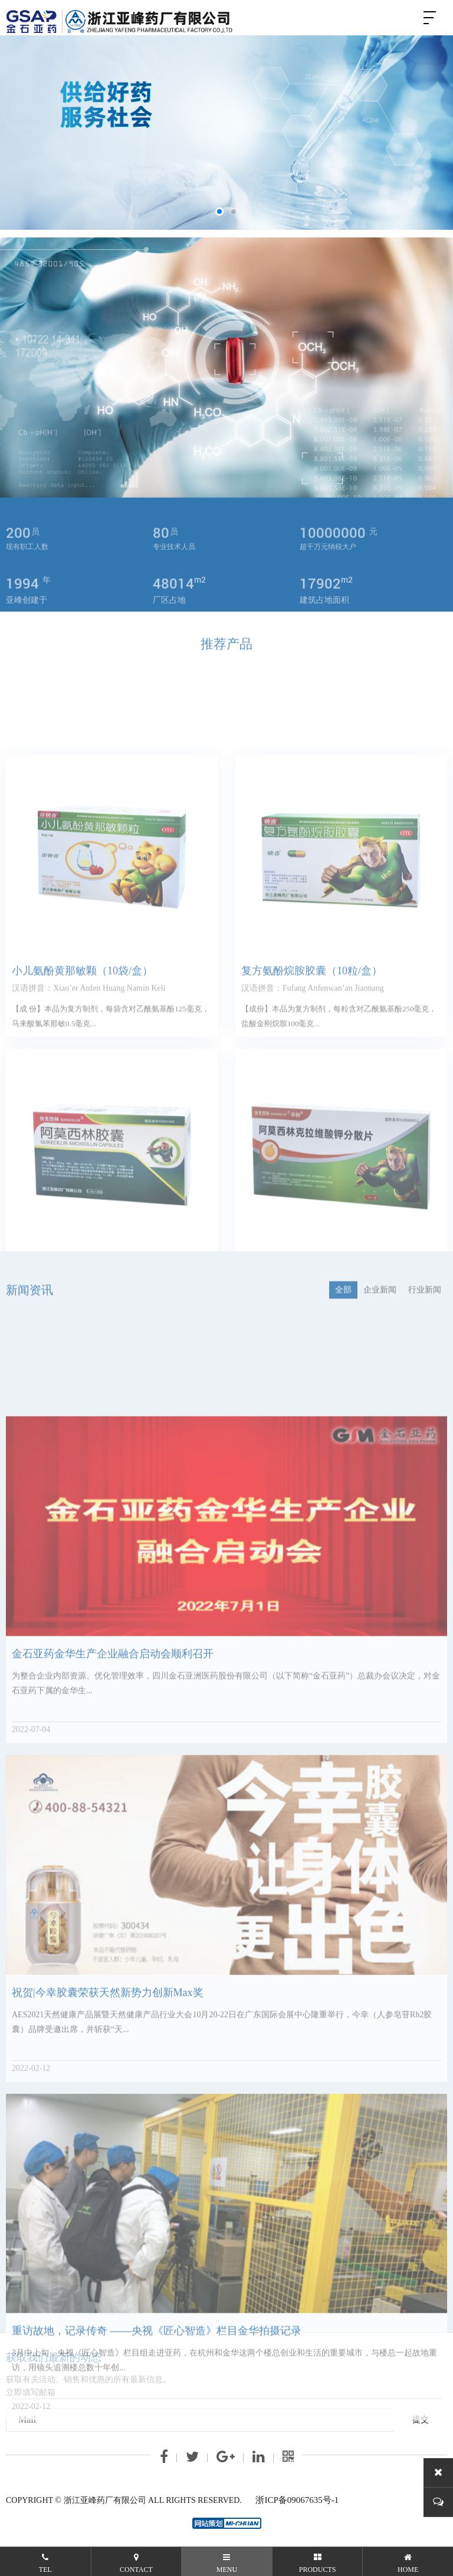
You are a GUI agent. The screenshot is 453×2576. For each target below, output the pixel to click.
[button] (219, 211)
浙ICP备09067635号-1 (297, 2500)
